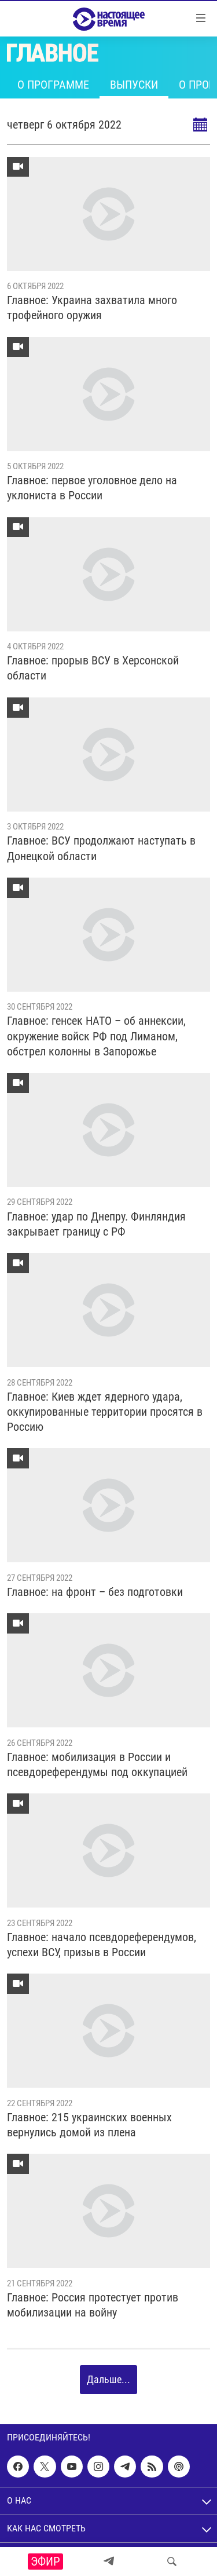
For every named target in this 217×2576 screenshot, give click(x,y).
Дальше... (108, 2379)
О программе (53, 85)
